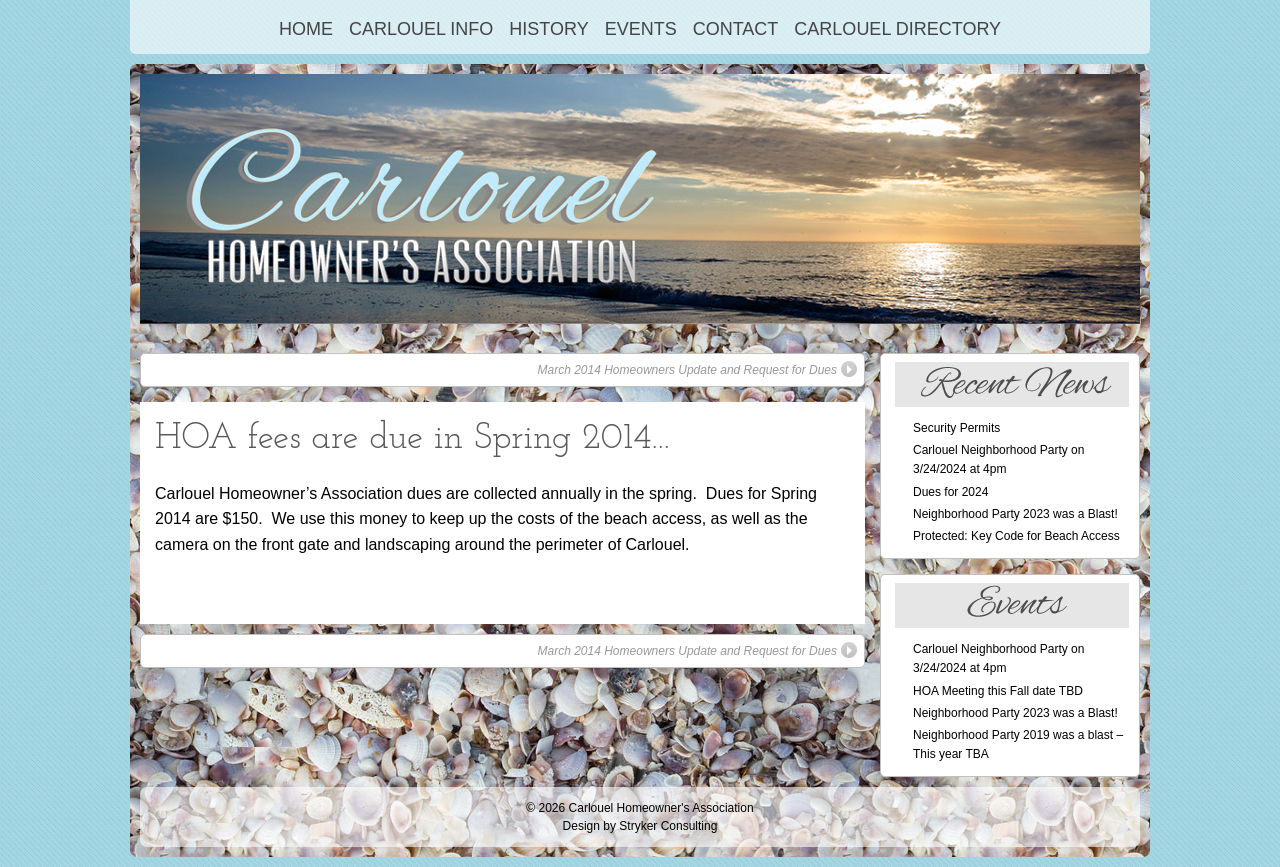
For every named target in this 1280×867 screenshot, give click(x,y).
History (548, 29)
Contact (736, 29)
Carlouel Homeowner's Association (661, 808)
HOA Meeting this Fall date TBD (998, 691)
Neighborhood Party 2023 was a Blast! (1015, 514)
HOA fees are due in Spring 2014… (412, 439)
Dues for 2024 (950, 492)
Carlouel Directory (897, 29)
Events (641, 29)
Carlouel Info (421, 29)
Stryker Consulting (668, 826)
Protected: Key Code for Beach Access (1016, 536)
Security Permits (956, 428)
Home (306, 29)
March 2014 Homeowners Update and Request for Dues (698, 369)
